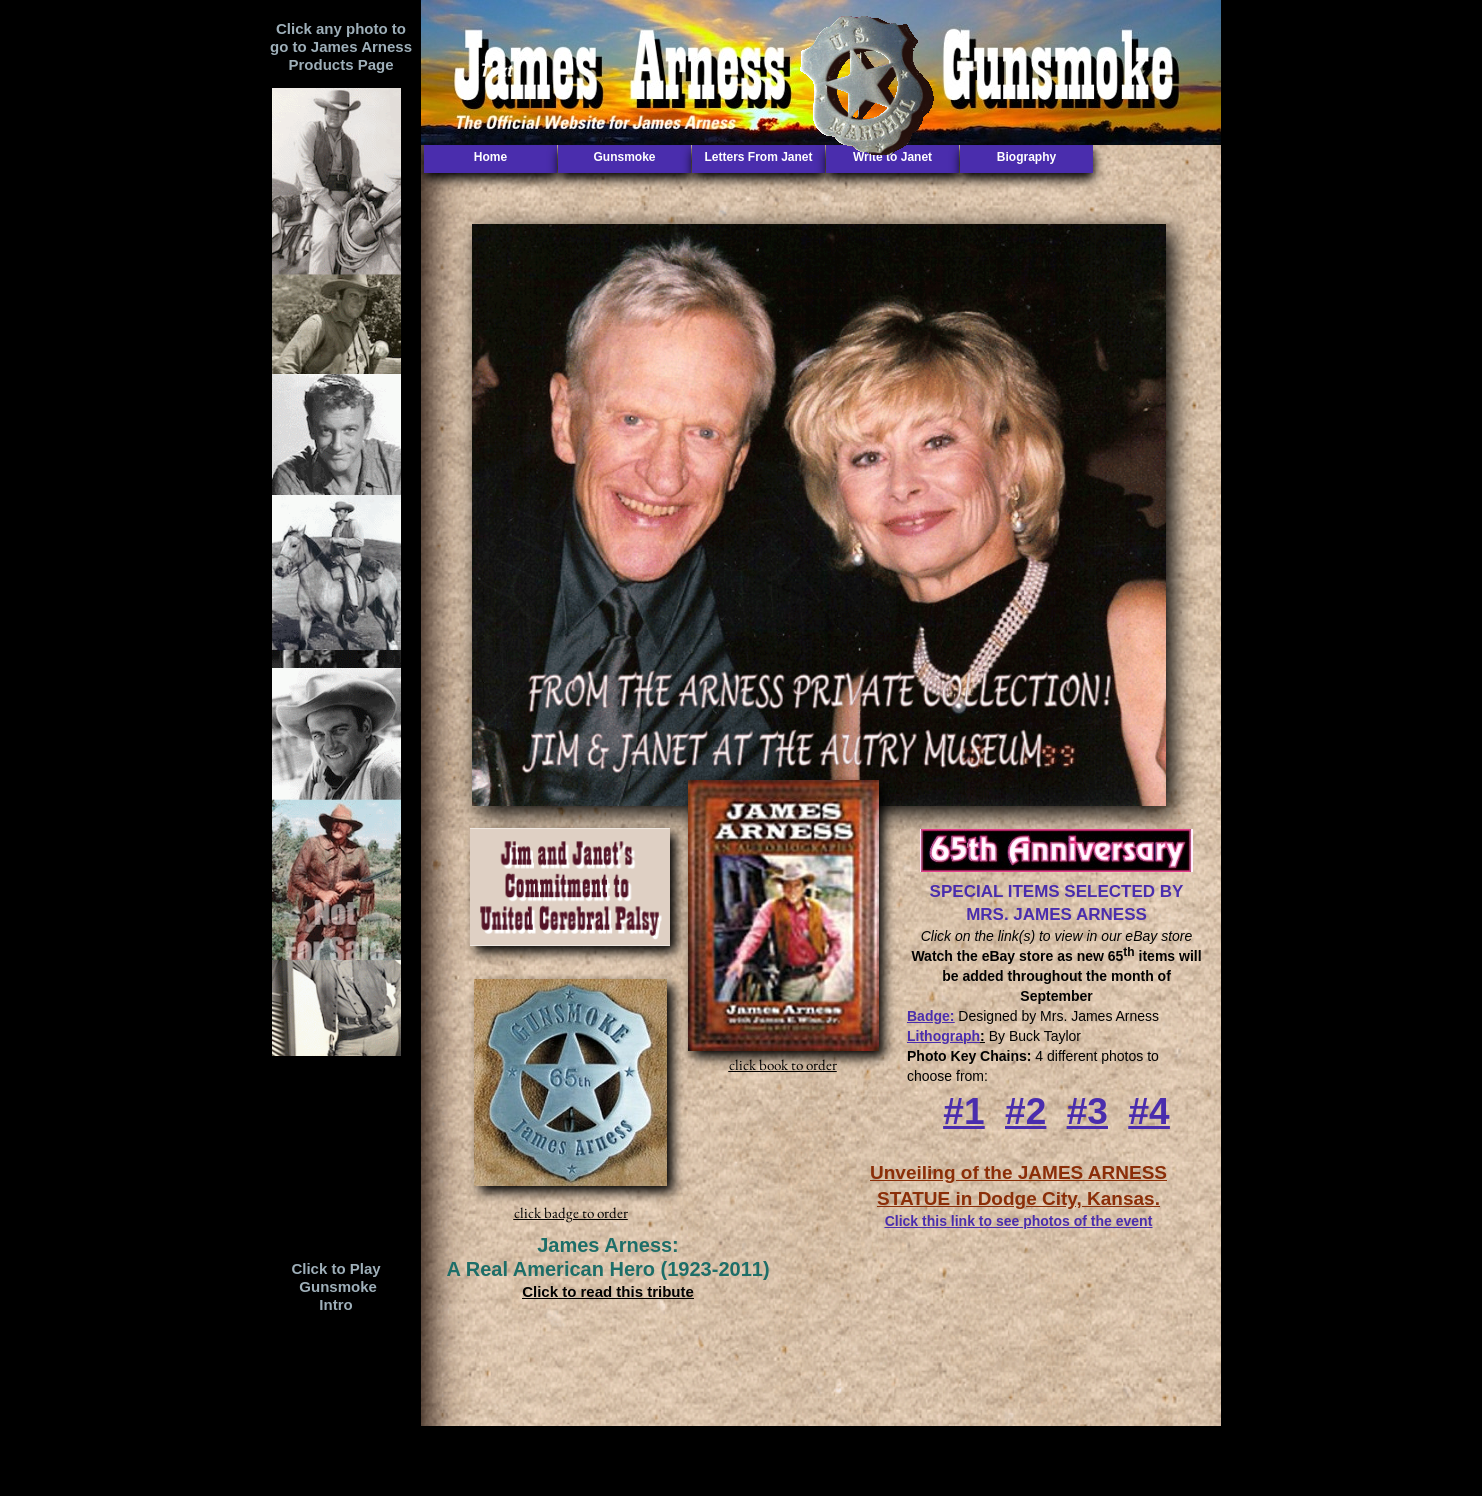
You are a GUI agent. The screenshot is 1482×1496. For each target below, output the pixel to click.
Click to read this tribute (608, 1291)
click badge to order (571, 1212)
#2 (1025, 1111)
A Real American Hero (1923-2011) (607, 1269)
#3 (1087, 1111)
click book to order (783, 1064)
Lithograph (943, 1036)
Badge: (930, 1016)
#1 (963, 1111)
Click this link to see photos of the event (1019, 1221)
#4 (1149, 1111)
